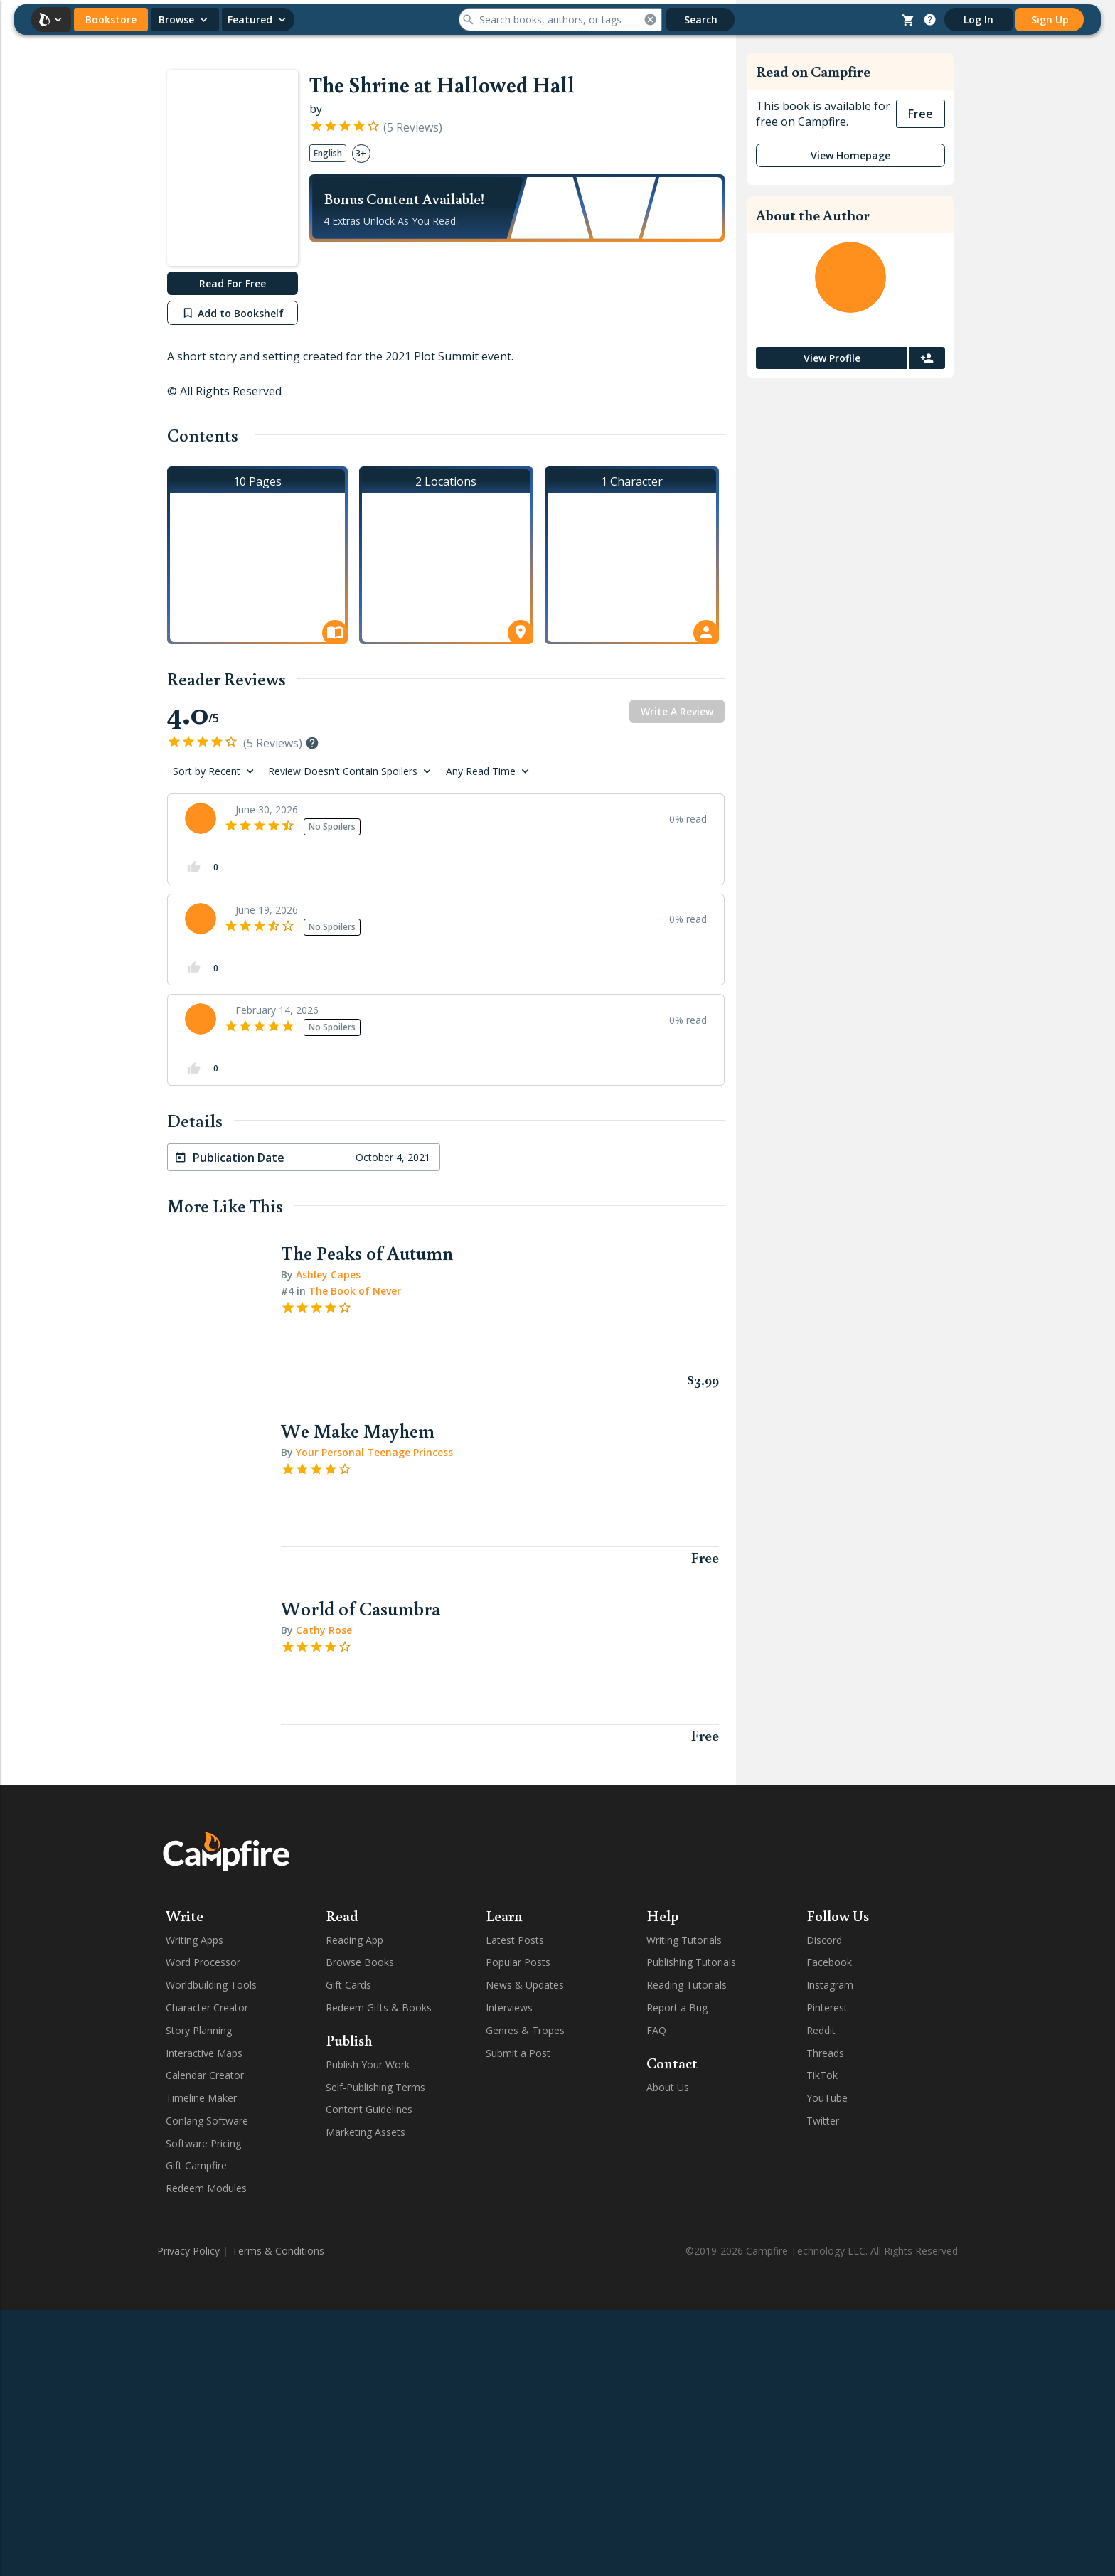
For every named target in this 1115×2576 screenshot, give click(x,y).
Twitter (822, 2120)
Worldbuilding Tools (211, 1985)
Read (342, 1915)
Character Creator (207, 2007)
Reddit (821, 2030)
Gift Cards (348, 1985)
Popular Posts (518, 1962)
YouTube (827, 2098)
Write (184, 1915)
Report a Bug (677, 2007)
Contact (672, 2063)
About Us (667, 2087)
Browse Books (360, 1962)
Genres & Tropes (525, 2030)
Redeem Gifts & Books (379, 2007)
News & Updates (525, 1985)
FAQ (656, 2030)
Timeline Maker (201, 2098)
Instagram (829, 1985)
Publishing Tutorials (691, 1962)
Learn (504, 1915)
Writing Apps (194, 1940)
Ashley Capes (327, 1274)
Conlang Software (207, 2120)
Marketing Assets (365, 2132)
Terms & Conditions (278, 2250)
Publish (349, 2040)
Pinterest (827, 2007)
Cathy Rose (322, 1630)
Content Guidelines (369, 2109)
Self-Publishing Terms (375, 2087)
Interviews (509, 2007)
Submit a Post (518, 2053)
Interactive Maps (204, 2053)
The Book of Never (355, 1291)
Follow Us (837, 1915)
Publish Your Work (368, 2064)
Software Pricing (203, 2143)
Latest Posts (515, 1940)
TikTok (822, 2075)
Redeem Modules (206, 2188)
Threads (825, 2053)
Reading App (354, 1940)
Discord (824, 1940)
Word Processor (203, 1962)
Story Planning (199, 2030)
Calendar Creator (205, 2075)
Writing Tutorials (684, 1940)
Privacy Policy (188, 2250)
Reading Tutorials (686, 1985)
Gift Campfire (196, 2165)
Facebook (829, 1962)
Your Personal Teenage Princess (373, 1452)
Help (662, 1915)
